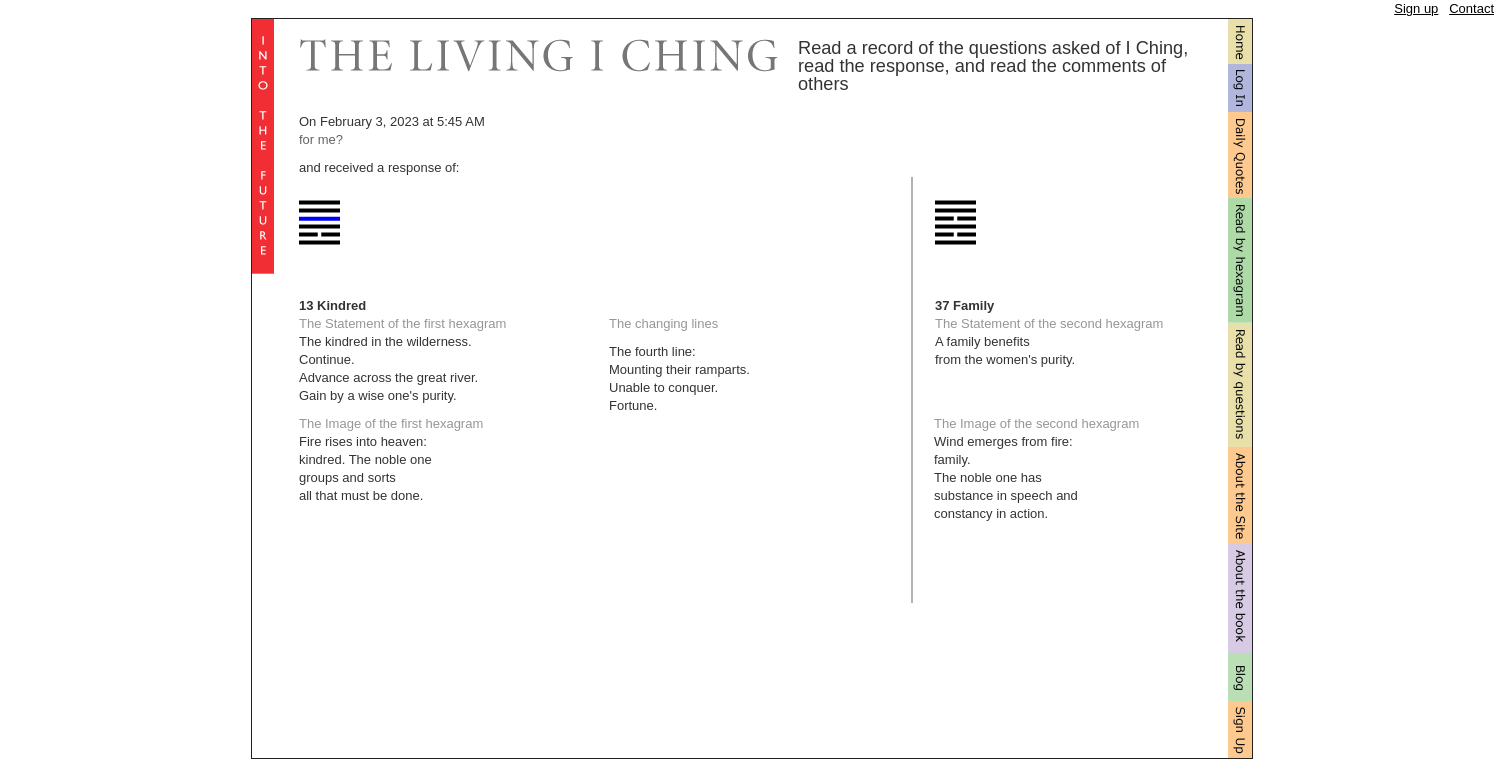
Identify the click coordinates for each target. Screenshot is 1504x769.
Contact (1471, 8)
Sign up (1416, 8)
